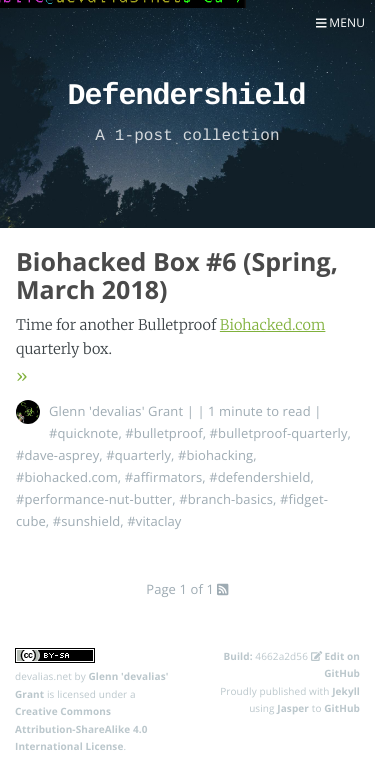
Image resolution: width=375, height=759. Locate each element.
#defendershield (259, 477)
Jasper (293, 708)
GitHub (342, 708)
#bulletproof (163, 433)
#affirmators (163, 477)
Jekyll (346, 691)
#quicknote (83, 433)
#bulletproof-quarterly (279, 433)
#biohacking (215, 455)
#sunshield (87, 521)
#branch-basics (226, 499)
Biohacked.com (273, 325)
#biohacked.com (67, 477)
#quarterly (138, 455)
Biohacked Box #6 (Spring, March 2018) (177, 276)
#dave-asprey (57, 455)
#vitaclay (154, 521)
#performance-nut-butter (94, 499)
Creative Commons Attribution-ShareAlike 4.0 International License (81, 728)
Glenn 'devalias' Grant (116, 411)
